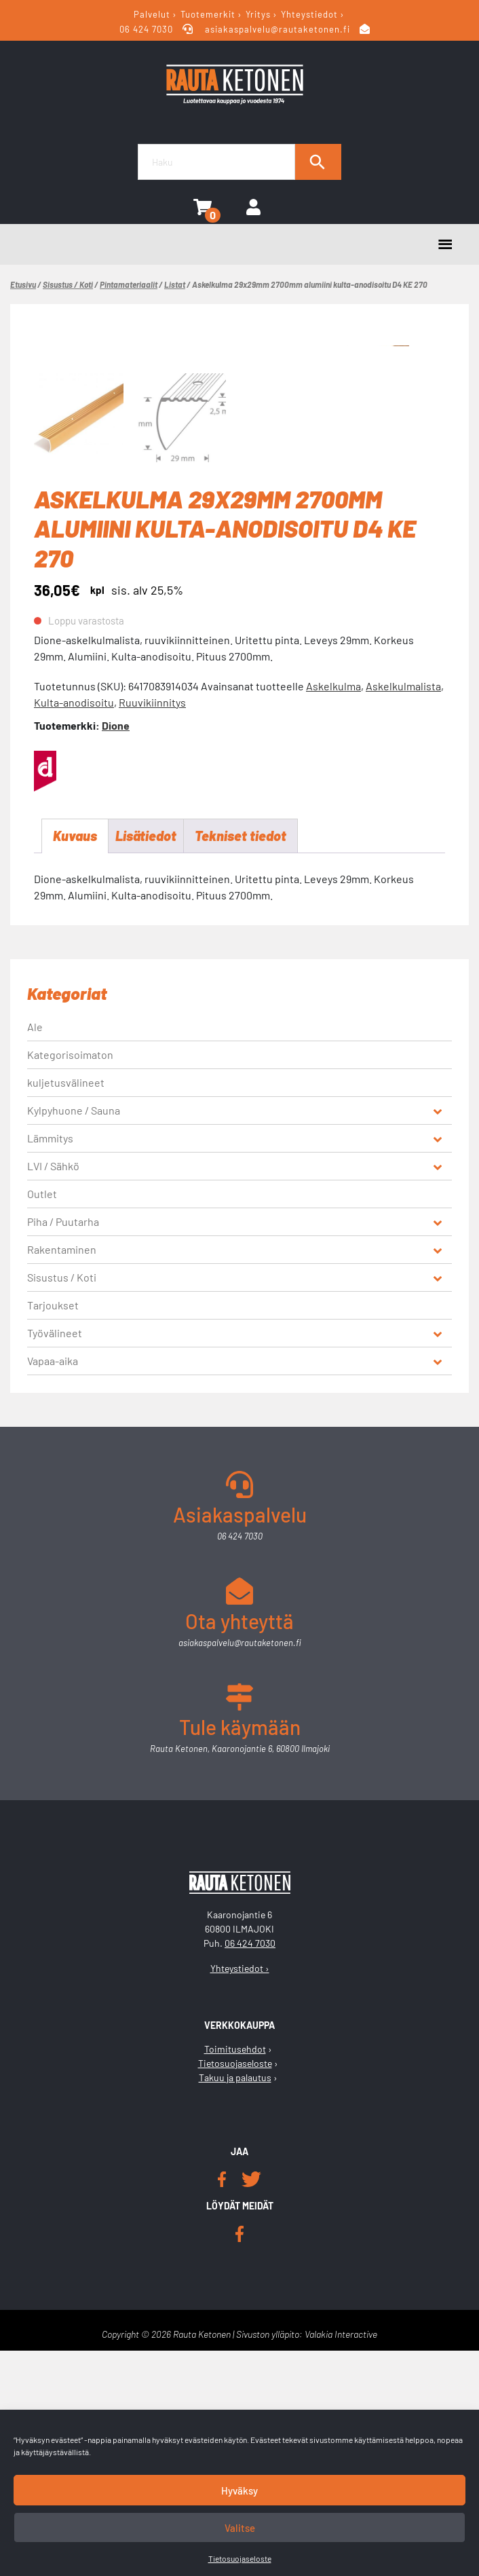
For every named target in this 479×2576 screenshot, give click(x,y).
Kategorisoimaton (70, 1280)
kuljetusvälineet (65, 1308)
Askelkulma (333, 911)
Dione (116, 950)
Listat (174, 284)
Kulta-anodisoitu (74, 927)
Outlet (42, 1419)
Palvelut (152, 14)
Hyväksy (239, 2490)
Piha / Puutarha (63, 1447)
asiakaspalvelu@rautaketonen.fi (278, 29)
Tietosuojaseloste (239, 2558)
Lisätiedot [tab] (145, 1061)
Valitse (240, 2528)
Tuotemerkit (207, 14)
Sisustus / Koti (68, 284)
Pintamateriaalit (128, 284)
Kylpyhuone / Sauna (73, 1336)
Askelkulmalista (403, 911)
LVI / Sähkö (53, 1391)
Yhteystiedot (309, 14)
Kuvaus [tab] (75, 1061)
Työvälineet (54, 1558)
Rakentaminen (61, 1475)
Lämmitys (50, 1364)
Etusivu (23, 284)
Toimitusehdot (235, 2275)
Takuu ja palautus (235, 2303)
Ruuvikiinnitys (152, 927)
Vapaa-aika (52, 1586)
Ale (35, 1252)
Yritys (258, 14)
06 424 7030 (147, 29)
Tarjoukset (53, 1531)
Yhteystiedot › (239, 2194)
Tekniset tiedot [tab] (240, 1061)
